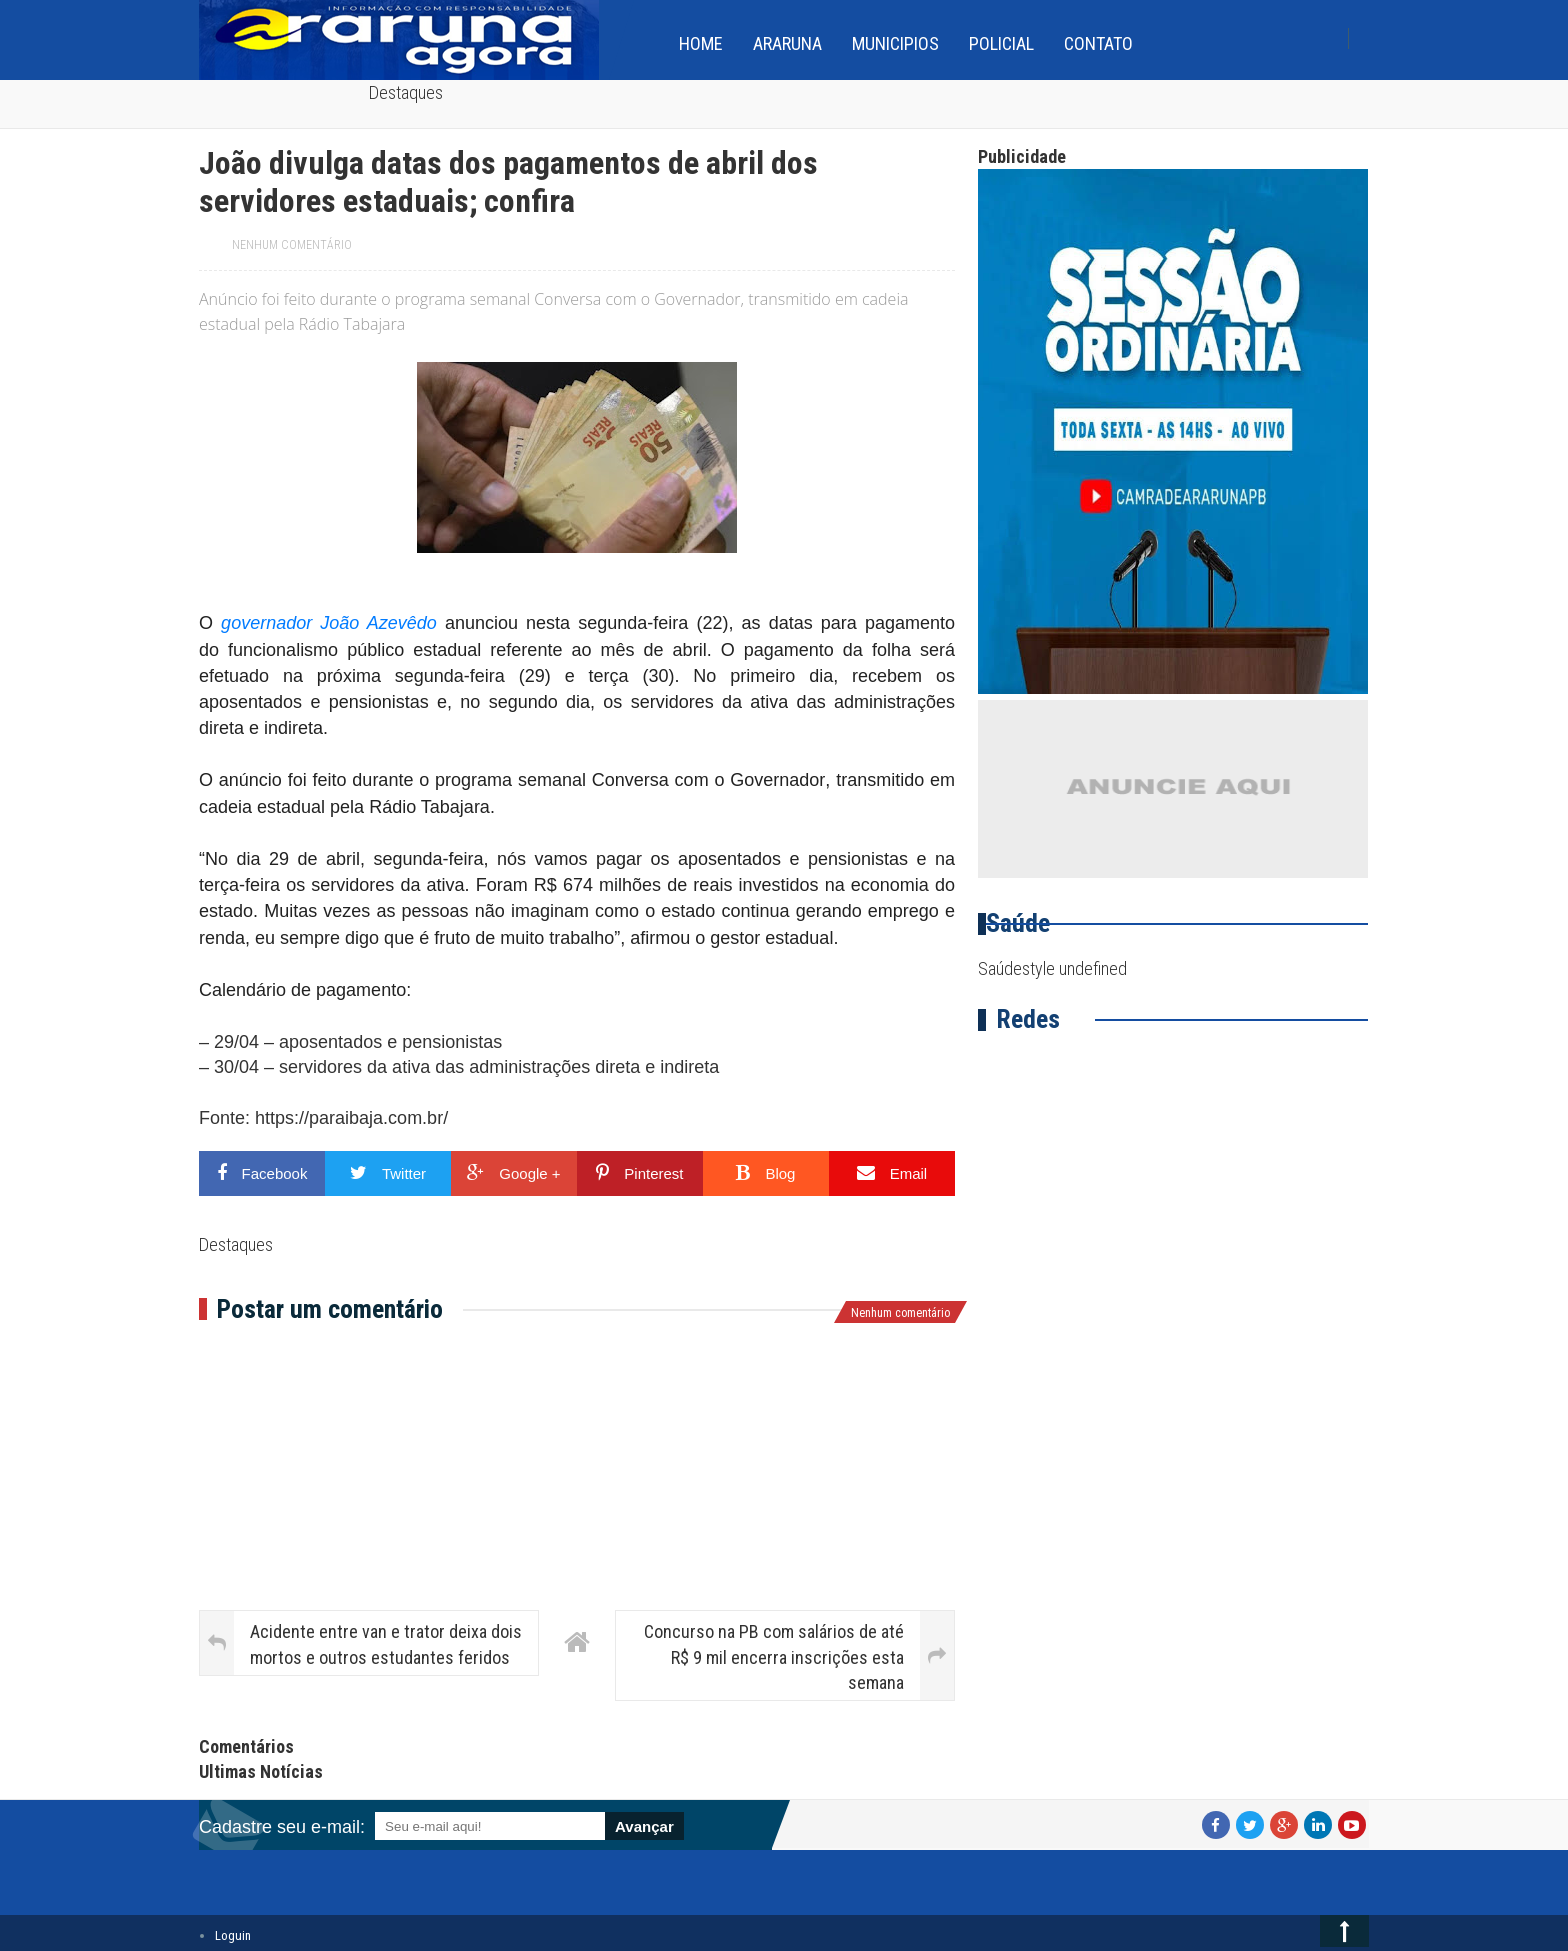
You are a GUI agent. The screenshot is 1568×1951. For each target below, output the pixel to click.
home (701, 43)
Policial (1001, 43)
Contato (1098, 43)
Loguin (233, 1935)
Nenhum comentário (292, 245)
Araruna (787, 43)
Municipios (895, 43)
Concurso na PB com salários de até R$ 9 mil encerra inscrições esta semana (774, 1656)
